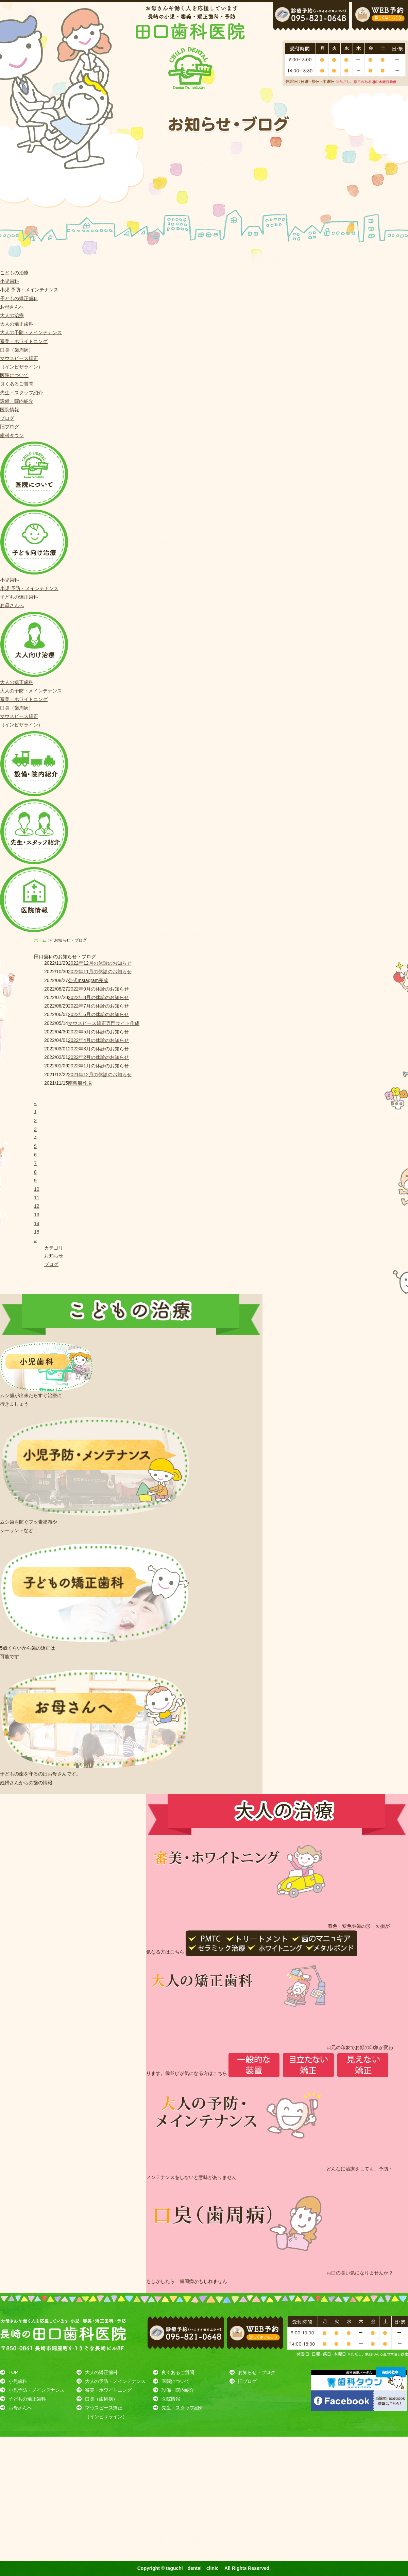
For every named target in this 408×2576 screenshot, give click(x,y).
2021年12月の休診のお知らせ (100, 1074)
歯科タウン (12, 435)
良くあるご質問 (16, 384)
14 (36, 1223)
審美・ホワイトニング (24, 341)
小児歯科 (9, 281)
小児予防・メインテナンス (36, 2390)
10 (36, 1189)
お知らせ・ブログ (256, 2372)
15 (36, 1232)
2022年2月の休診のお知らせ (98, 1057)
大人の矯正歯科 (16, 324)
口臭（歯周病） (16, 350)
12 (36, 1206)
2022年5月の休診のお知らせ (98, 1031)
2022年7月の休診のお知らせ (98, 1006)
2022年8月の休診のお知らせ (98, 997)
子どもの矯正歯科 (19, 298)
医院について (14, 375)
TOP (13, 2372)
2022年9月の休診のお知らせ (98, 989)
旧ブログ (9, 426)
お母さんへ (12, 307)
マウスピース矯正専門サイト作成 (103, 1023)
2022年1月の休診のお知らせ (98, 1065)
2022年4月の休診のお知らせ (98, 1040)
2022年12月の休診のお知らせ (100, 963)
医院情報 (9, 409)
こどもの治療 (14, 272)
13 (36, 1214)
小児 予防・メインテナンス (29, 289)
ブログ (7, 418)
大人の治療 (12, 315)
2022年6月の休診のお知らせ (98, 1014)
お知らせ (53, 1255)
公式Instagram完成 (88, 980)
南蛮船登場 (80, 1083)
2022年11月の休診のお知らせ (100, 971)
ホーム (40, 940)
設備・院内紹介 (16, 401)
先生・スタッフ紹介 (21, 392)
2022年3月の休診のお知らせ (98, 1048)
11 (36, 1197)
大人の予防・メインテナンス (31, 332)
